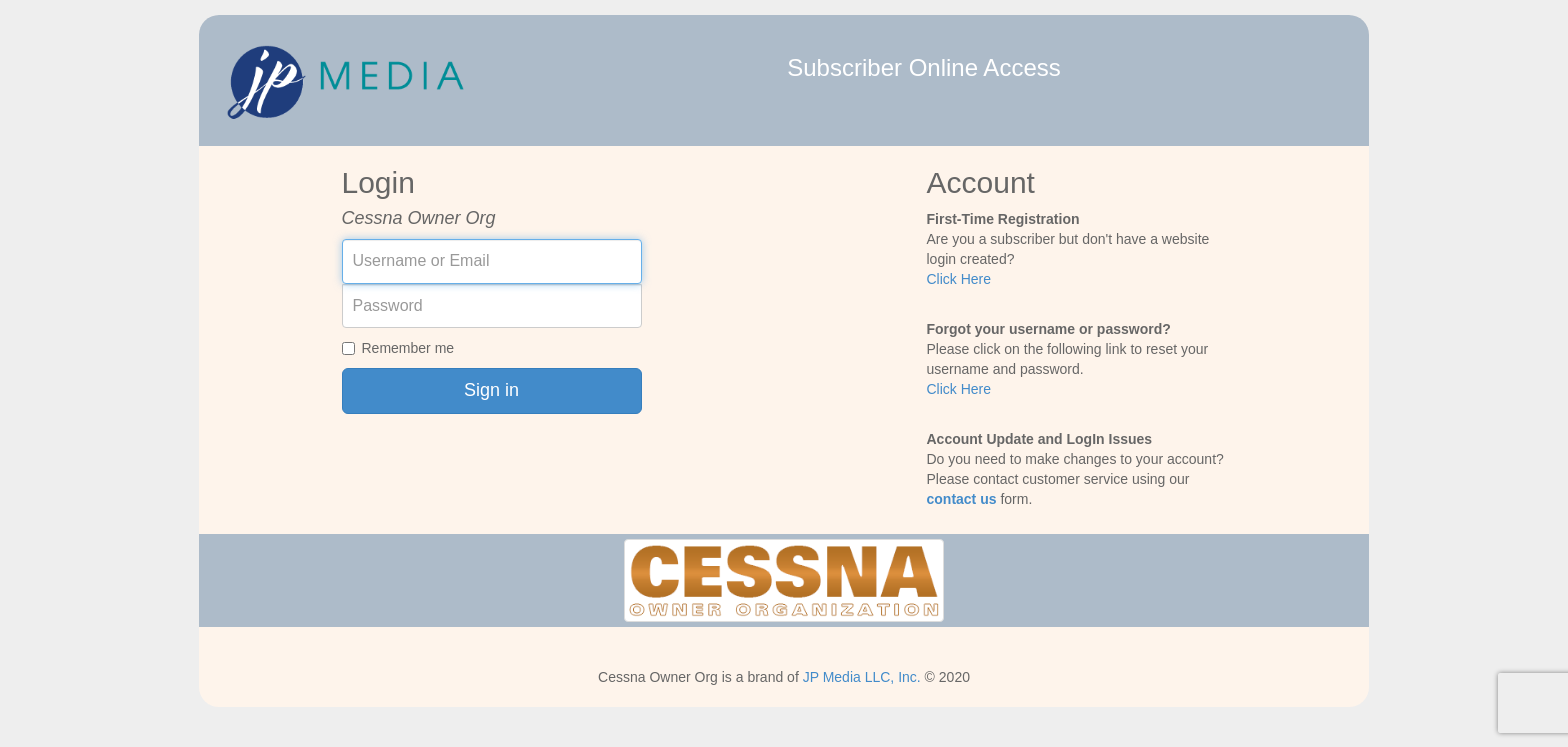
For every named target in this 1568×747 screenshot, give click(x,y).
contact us (962, 499)
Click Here (959, 279)
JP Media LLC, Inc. (862, 677)
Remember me (398, 348)
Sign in (491, 390)
